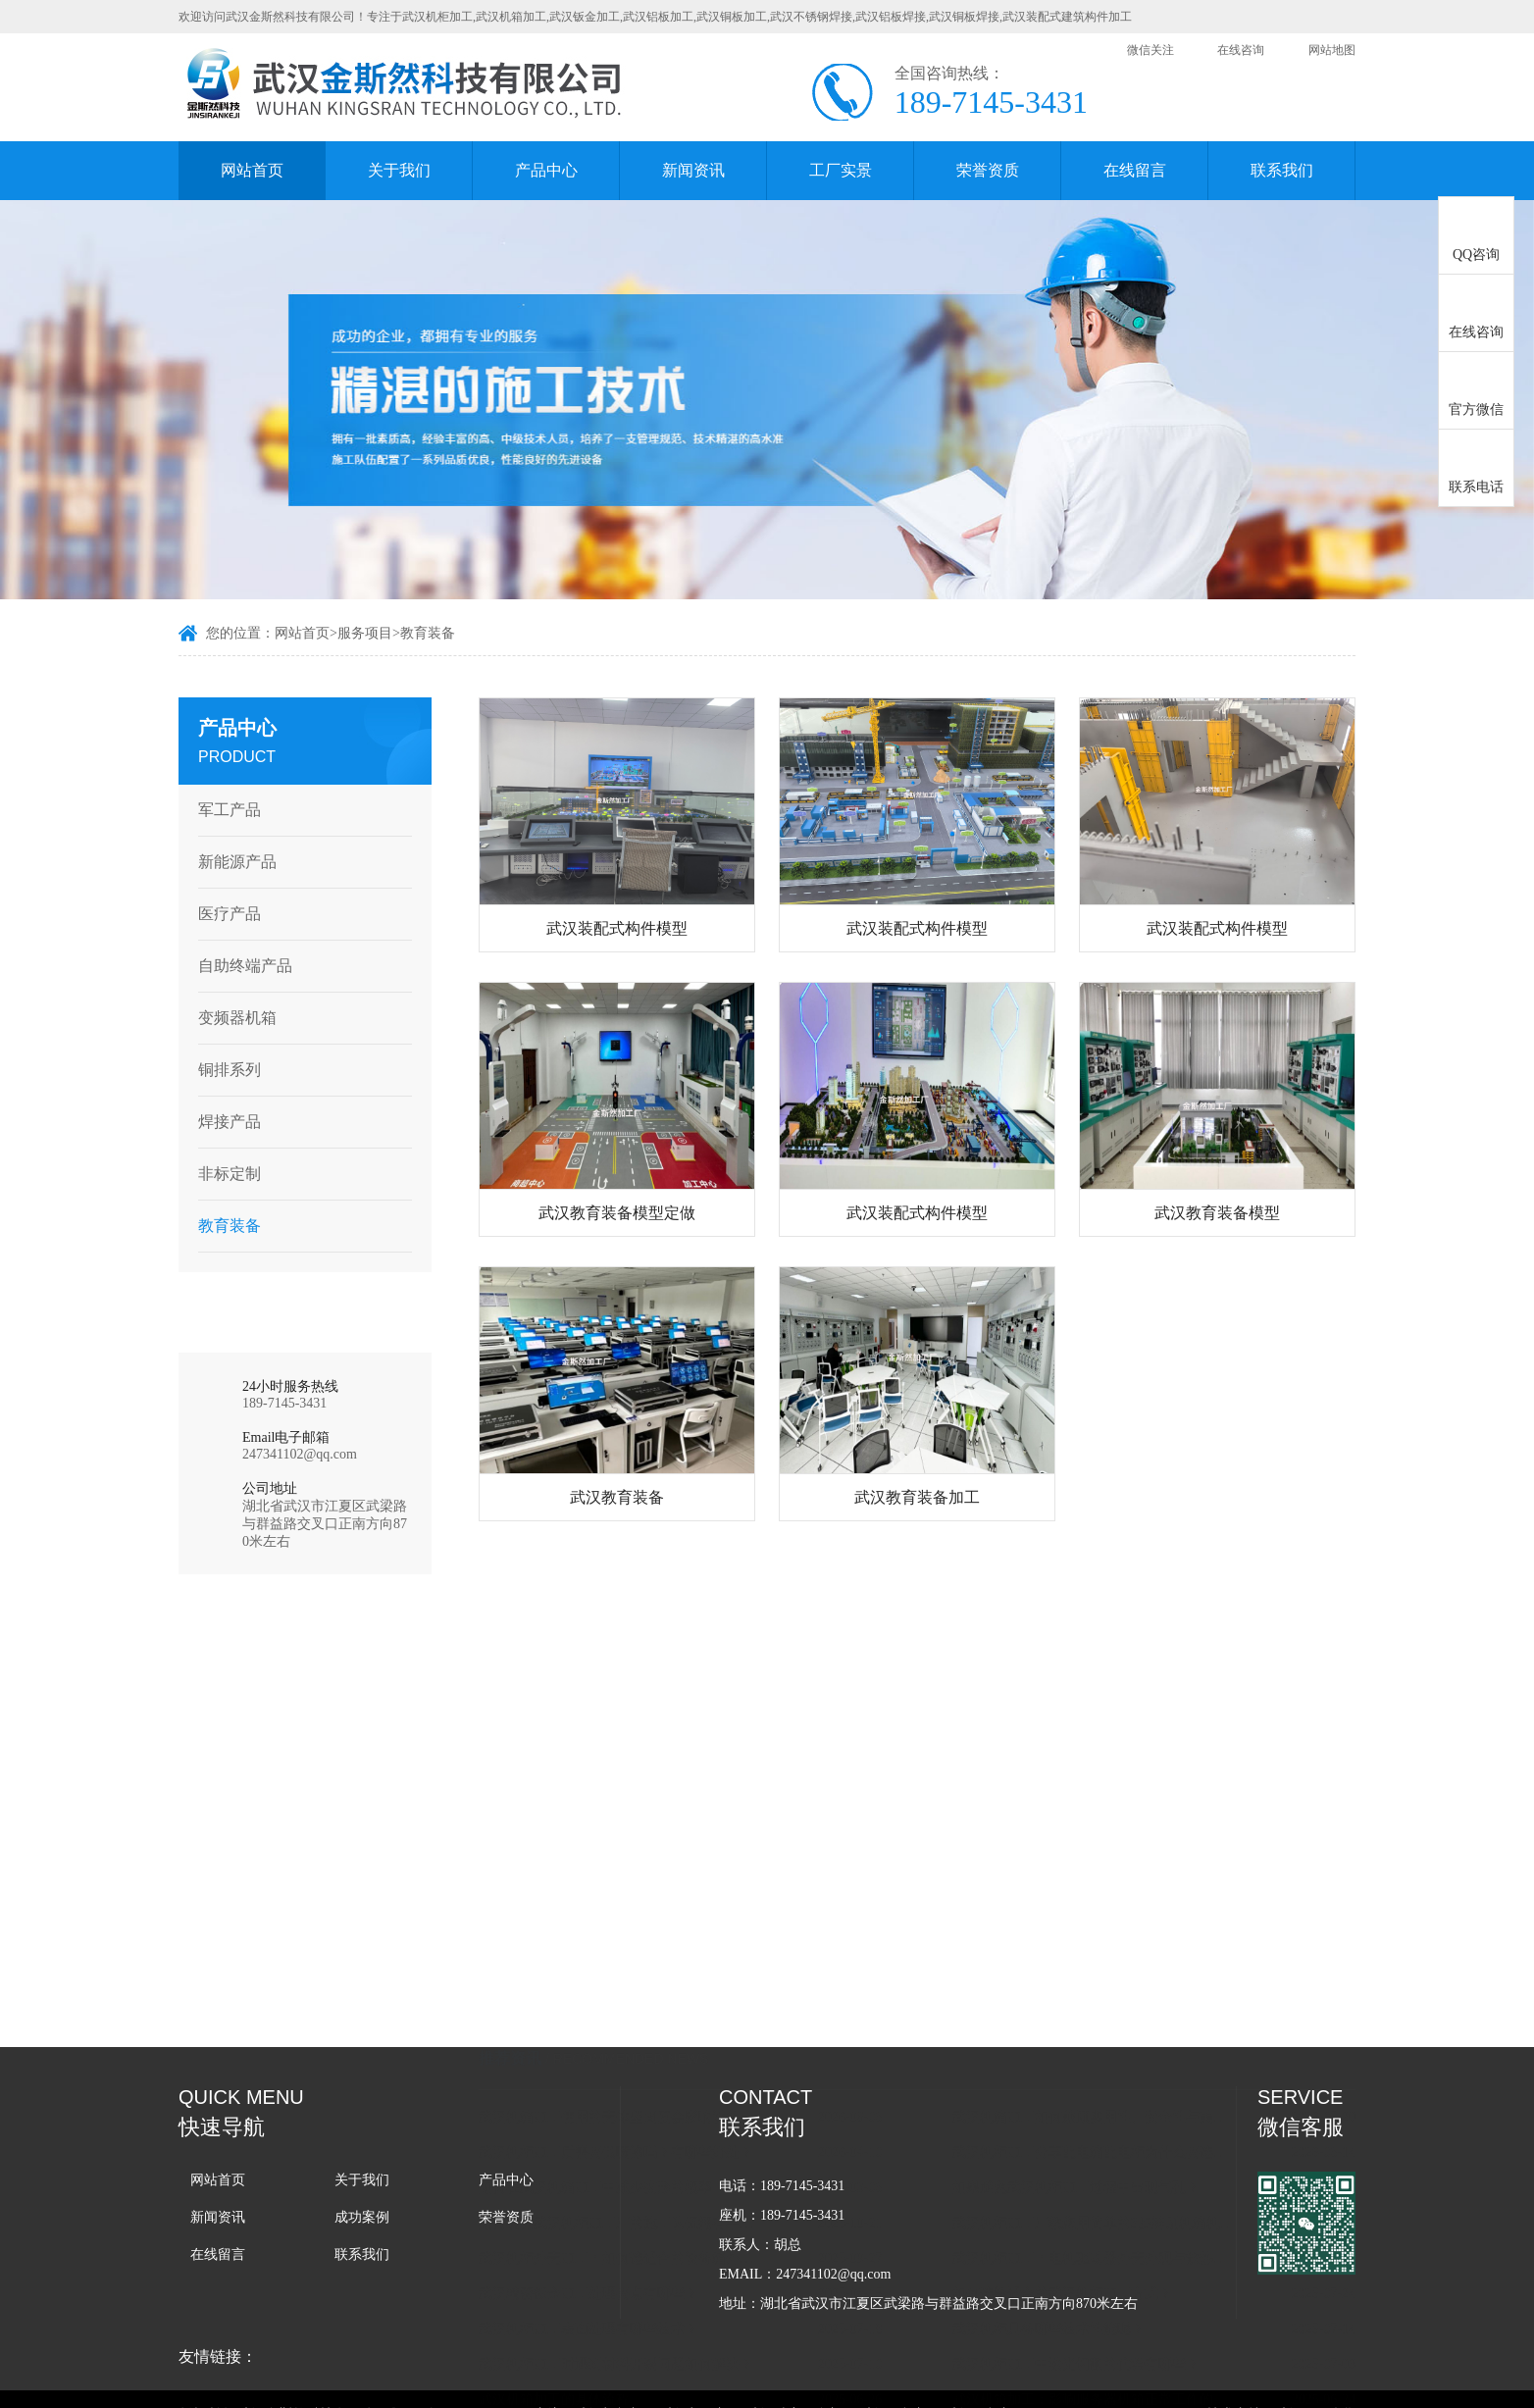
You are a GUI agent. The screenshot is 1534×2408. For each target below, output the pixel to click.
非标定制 (222, 1173)
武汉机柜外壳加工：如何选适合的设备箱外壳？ (645, 2076)
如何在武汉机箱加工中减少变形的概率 (621, 2005)
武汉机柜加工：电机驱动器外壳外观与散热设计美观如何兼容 (1119, 2076)
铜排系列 (222, 1069)
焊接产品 (222, 1121)
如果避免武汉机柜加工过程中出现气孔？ (1101, 2005)
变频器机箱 (230, 1017)
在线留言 (1134, 170)
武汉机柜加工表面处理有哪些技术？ (614, 2146)
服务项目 (364, 635)
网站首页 (252, 170)
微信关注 (1150, 50)
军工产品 (222, 809)
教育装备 (427, 635)
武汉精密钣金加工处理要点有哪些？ (614, 2111)
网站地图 (1331, 50)
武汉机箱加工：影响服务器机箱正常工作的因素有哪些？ (1119, 2217)
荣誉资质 (987, 170)
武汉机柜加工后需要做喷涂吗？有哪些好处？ (641, 1970)
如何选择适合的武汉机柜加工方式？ (1088, 2111)
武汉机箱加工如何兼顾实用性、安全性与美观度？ (1119, 1934)
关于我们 (399, 170)
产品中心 (546, 170)
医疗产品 (222, 913)
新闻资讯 (693, 170)
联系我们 (1282, 170)
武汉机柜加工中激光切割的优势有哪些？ (1101, 2182)
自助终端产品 (238, 965)
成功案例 (361, 2217)
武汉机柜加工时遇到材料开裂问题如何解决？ (641, 2182)
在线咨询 (1240, 50)
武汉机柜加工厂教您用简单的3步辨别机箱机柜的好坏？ (1119, 2040)
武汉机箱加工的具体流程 (579, 2217)
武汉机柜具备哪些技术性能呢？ (1074, 2146)
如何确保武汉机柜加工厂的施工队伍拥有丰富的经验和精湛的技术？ (645, 2040)
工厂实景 (840, 170)
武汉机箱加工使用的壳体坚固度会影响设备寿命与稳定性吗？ (645, 1934)
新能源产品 (230, 861)
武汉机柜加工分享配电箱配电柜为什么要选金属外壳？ (1119, 1970)
